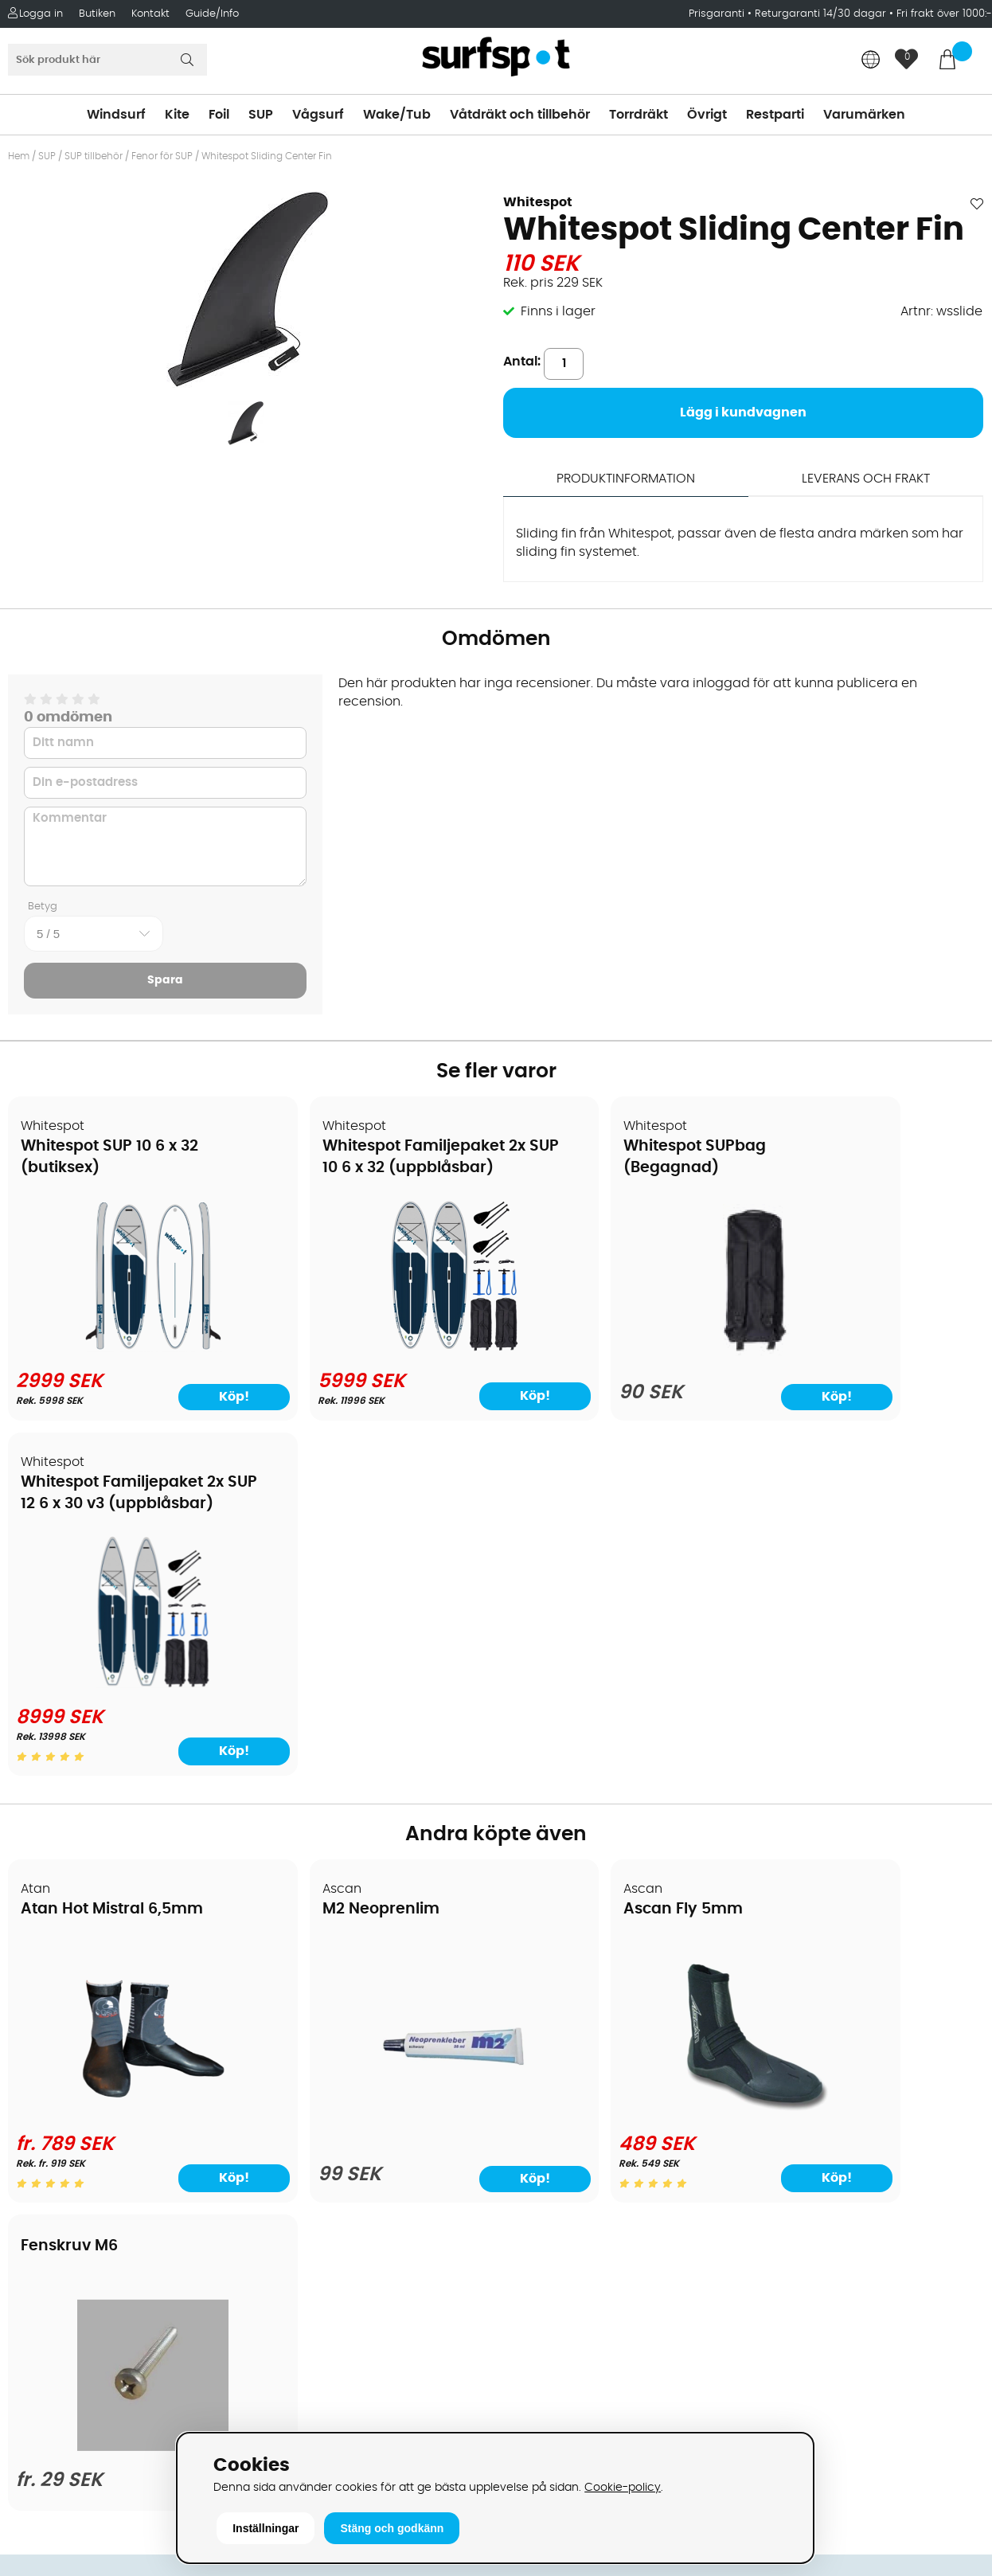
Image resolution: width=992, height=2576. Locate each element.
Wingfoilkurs (54, 2236)
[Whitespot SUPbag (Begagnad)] (620, 1358)
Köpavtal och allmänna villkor (109, 1997)
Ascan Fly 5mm (575, 1574)
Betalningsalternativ (80, 2021)
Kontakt (150, 14)
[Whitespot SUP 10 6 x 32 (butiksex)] (126, 1354)
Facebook (778, 2288)
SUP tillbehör (93, 156)
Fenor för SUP (162, 156)
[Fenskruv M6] (866, 1773)
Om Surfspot (55, 1973)
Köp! (437, 1415)
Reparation (51, 2164)
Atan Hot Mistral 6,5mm (112, 1574)
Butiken (97, 14)
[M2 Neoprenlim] (372, 1786)
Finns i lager (558, 311)
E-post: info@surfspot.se (340, 2427)
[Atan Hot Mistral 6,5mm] (125, 1775)
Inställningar (265, 2528)
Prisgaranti (718, 14)
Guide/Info (212, 14)
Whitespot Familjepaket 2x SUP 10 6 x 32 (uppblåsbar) (359, 1168)
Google (770, 2209)
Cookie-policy (622, 2487)
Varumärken (864, 114)
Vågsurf (318, 114)
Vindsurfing (539, 1973)
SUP (260, 114)
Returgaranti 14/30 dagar (820, 14)
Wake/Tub (397, 114)
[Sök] (107, 60)
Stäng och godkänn (391, 2528)
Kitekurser (46, 2188)
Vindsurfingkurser (71, 2212)
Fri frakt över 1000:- (944, 14)
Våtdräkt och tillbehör (520, 114)
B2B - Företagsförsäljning (95, 2116)
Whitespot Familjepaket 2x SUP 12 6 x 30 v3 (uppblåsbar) (854, 1168)
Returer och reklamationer (98, 2092)
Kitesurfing (536, 1997)
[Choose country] (871, 61)
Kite (177, 114)
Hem (18, 156)
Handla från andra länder (97, 2068)
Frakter (38, 2045)
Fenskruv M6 (811, 1556)
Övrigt (707, 114)
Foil (219, 114)
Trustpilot (776, 2368)
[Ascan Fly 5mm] (619, 1775)
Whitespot (537, 202)
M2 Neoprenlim (326, 1574)
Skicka (947, 2097)
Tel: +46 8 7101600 (316, 2403)
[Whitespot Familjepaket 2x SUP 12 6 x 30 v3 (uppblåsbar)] (866, 1348)
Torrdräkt (638, 114)
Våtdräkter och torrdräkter (586, 2092)
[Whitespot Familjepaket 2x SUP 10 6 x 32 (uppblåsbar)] (372, 1354)
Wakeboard (540, 2045)
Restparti (775, 114)
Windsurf (116, 114)
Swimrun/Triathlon (560, 2116)
